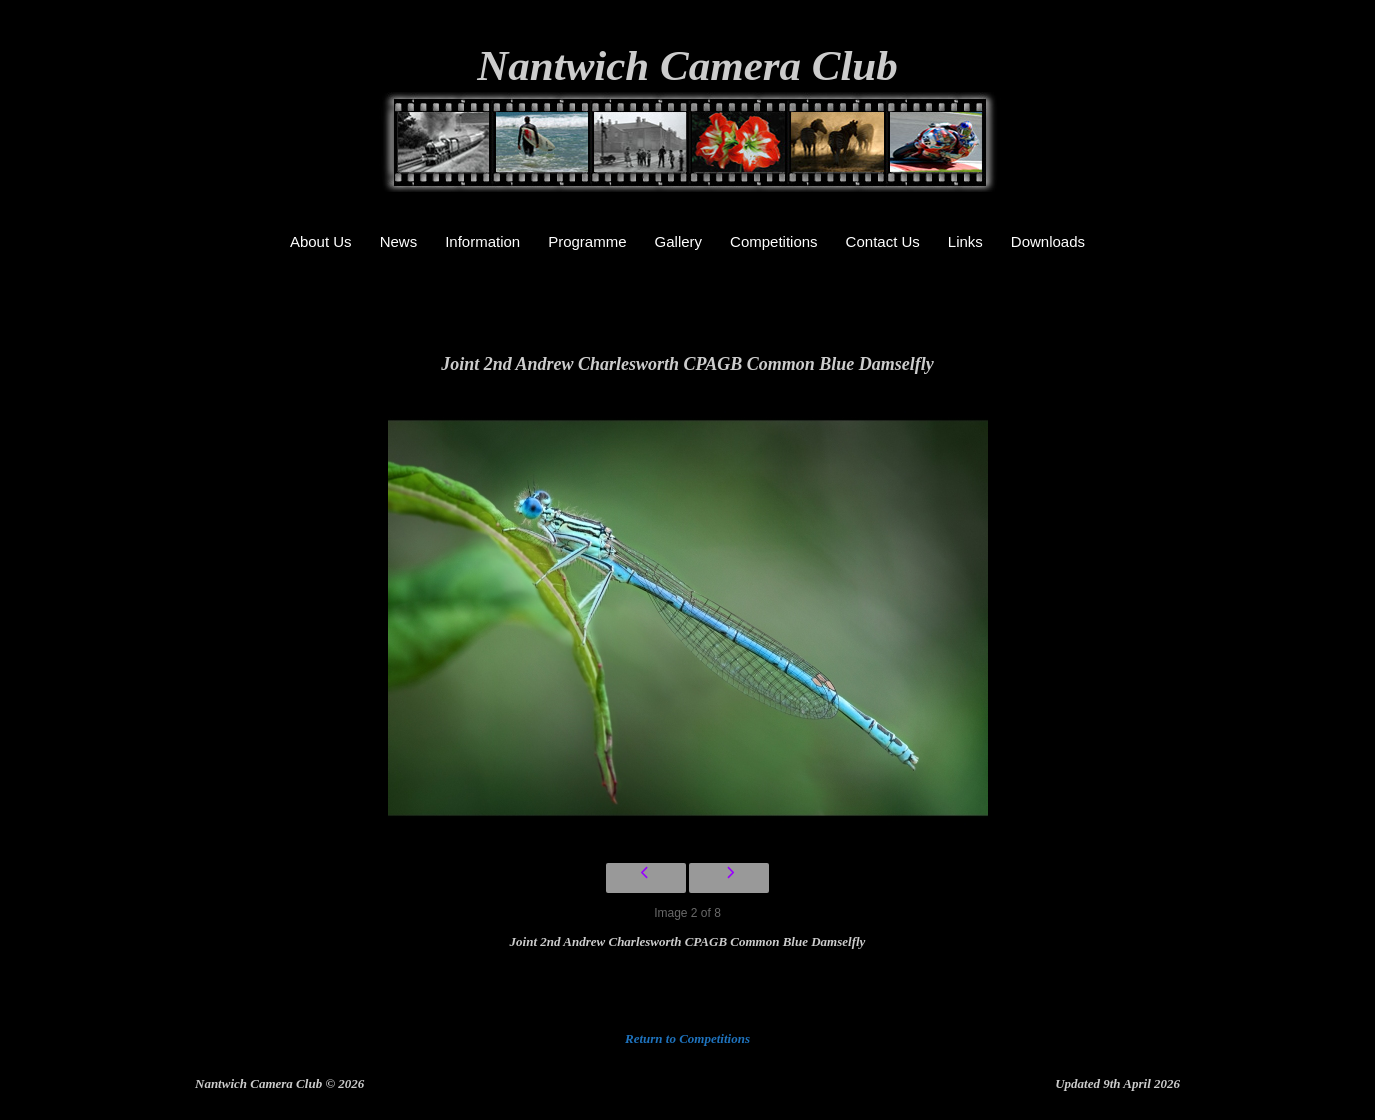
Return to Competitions (687, 1038)
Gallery (679, 241)
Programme (587, 241)
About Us (321, 241)
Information (482, 241)
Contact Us (883, 241)
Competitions (774, 241)
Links (965, 241)
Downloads (1048, 241)
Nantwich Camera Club (687, 65)
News (399, 241)
